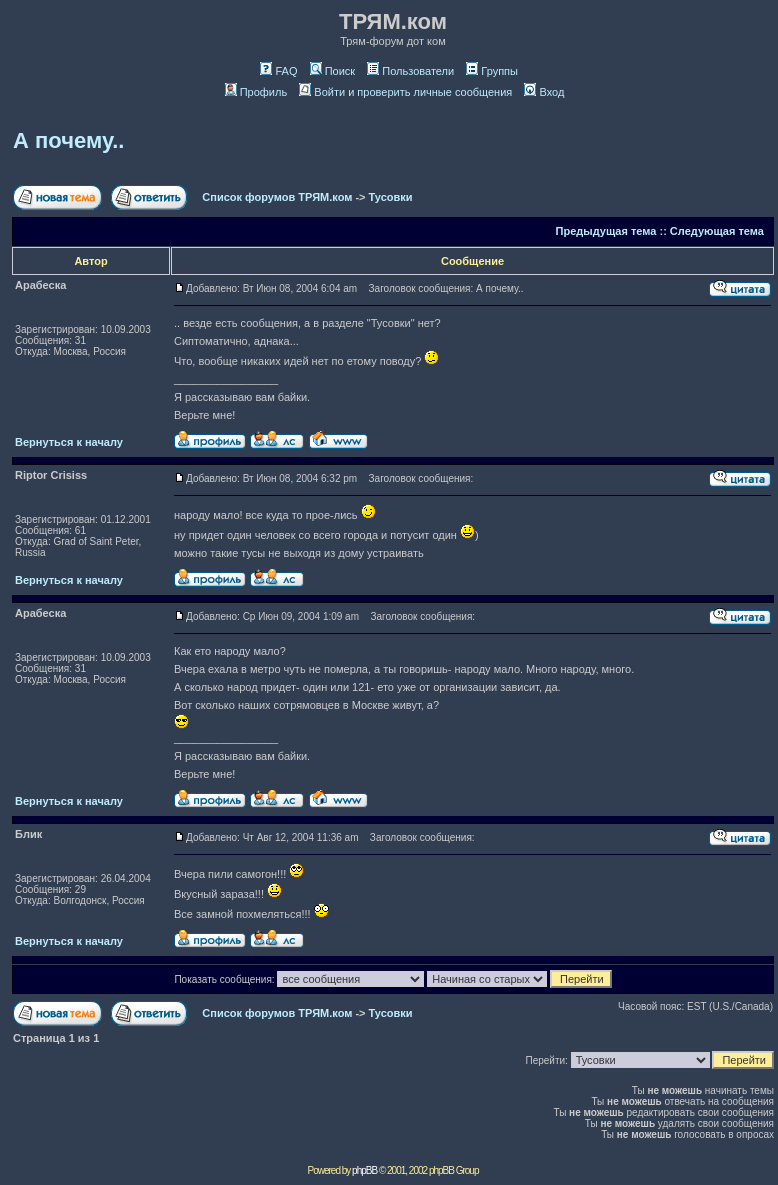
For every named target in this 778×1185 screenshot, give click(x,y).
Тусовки (391, 197)
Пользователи (410, 71)
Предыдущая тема (606, 231)
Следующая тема (717, 231)
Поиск (332, 71)
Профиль (256, 92)
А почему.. (68, 140)
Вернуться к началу (69, 442)
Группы (492, 71)
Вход (544, 92)
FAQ (278, 71)
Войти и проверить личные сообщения (405, 92)
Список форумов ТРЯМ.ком (277, 197)
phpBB (364, 1170)
